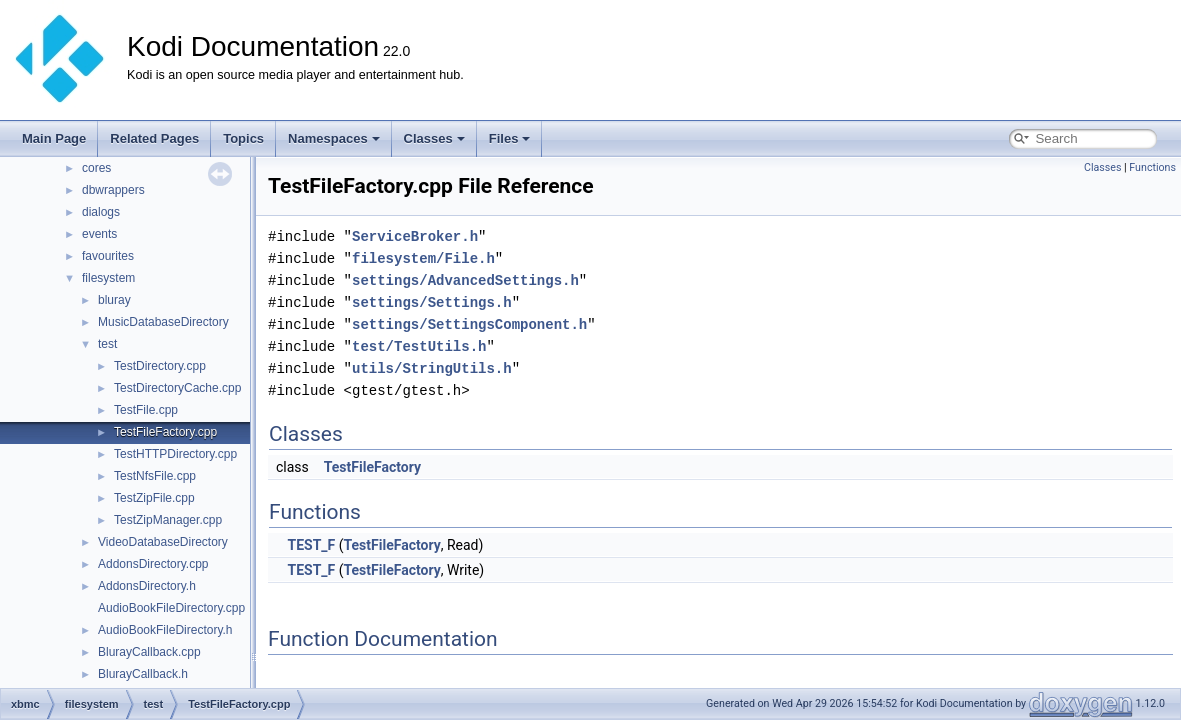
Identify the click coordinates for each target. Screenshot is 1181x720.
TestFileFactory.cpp (165, 432)
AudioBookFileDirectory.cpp (171, 608)
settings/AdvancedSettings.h (465, 280)
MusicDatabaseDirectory (163, 322)
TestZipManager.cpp (168, 520)
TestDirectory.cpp (160, 366)
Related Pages (154, 138)
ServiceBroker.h (415, 236)
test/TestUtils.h (419, 346)
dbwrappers (113, 190)
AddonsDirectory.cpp (153, 564)
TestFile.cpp (146, 410)
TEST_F (311, 545)
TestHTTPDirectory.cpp (175, 454)
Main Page (54, 138)
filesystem (108, 278)
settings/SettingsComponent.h (469, 324)
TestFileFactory (372, 467)
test (107, 344)
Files (510, 138)
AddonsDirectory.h (147, 586)
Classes (434, 138)
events (99, 234)
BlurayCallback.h (143, 674)
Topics (243, 138)
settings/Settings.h (432, 302)
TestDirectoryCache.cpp (177, 388)
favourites (108, 256)
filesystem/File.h (423, 258)
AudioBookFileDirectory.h (165, 630)
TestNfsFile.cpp (155, 476)
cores (96, 168)
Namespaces (334, 138)
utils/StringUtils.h (432, 368)
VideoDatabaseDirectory (163, 542)
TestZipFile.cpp (154, 498)
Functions (1152, 167)
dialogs (101, 212)
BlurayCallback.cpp (149, 652)
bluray (114, 300)
